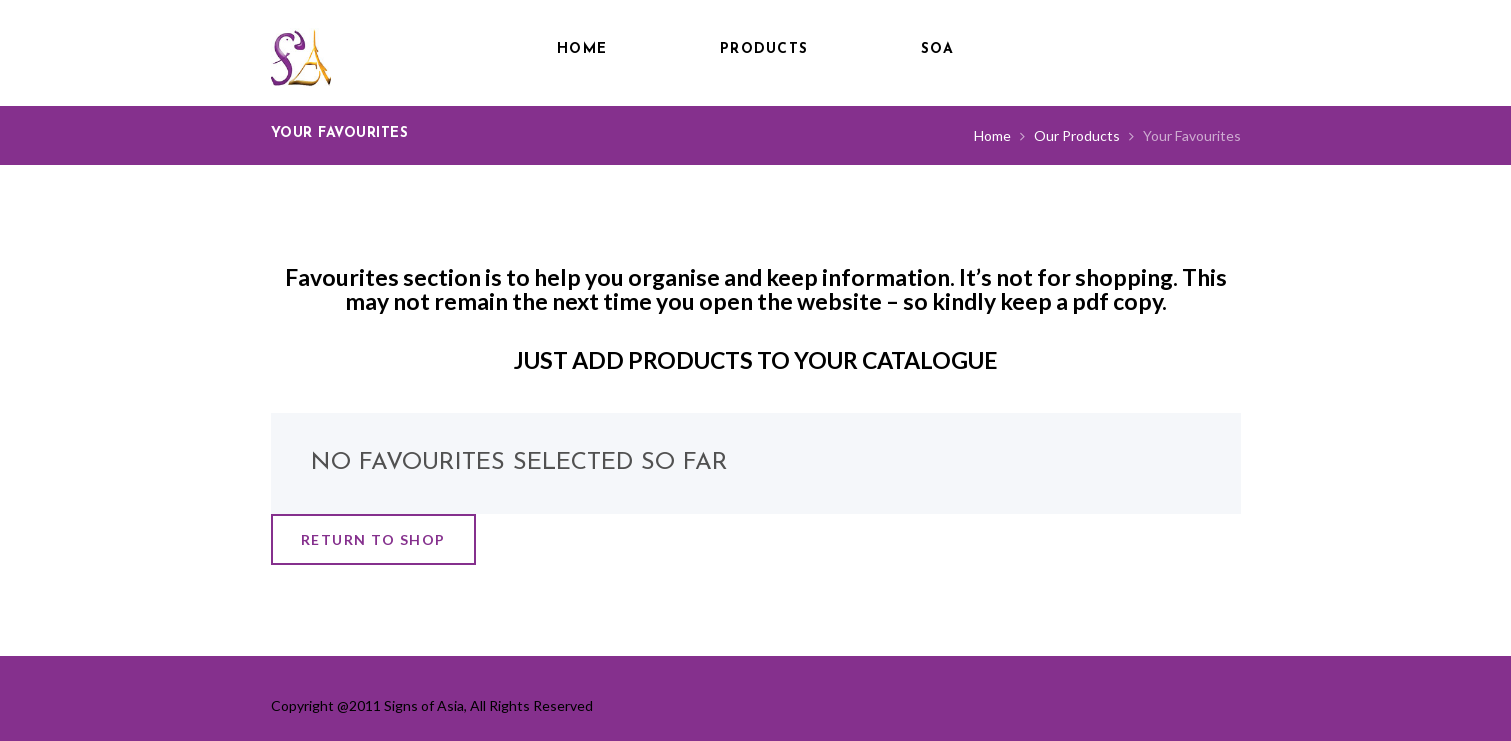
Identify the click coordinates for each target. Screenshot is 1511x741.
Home (582, 49)
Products (764, 49)
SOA (937, 49)
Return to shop (373, 539)
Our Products (1077, 135)
